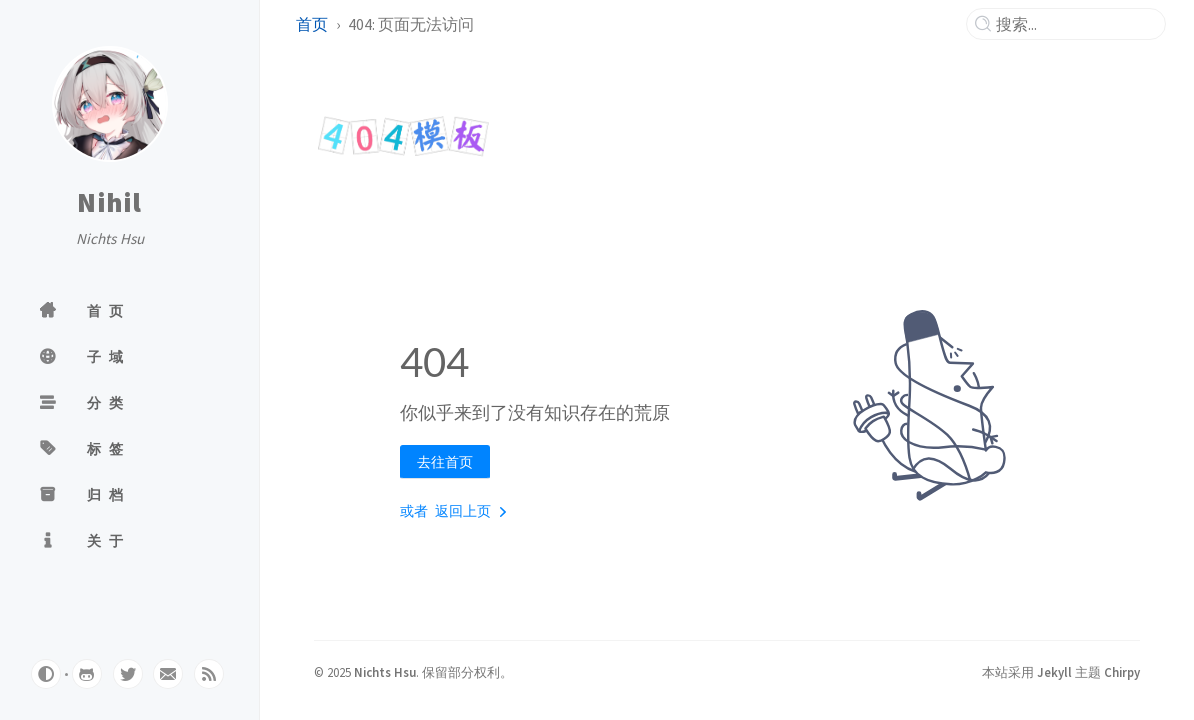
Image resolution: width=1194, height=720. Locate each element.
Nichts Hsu (385, 672)
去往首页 (445, 462)
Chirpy (1122, 672)
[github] (87, 674)
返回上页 (475, 512)
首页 (312, 24)
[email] (168, 674)
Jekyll (1054, 672)
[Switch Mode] (46, 674)
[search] (1074, 24)
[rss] (209, 674)
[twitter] (128, 674)
